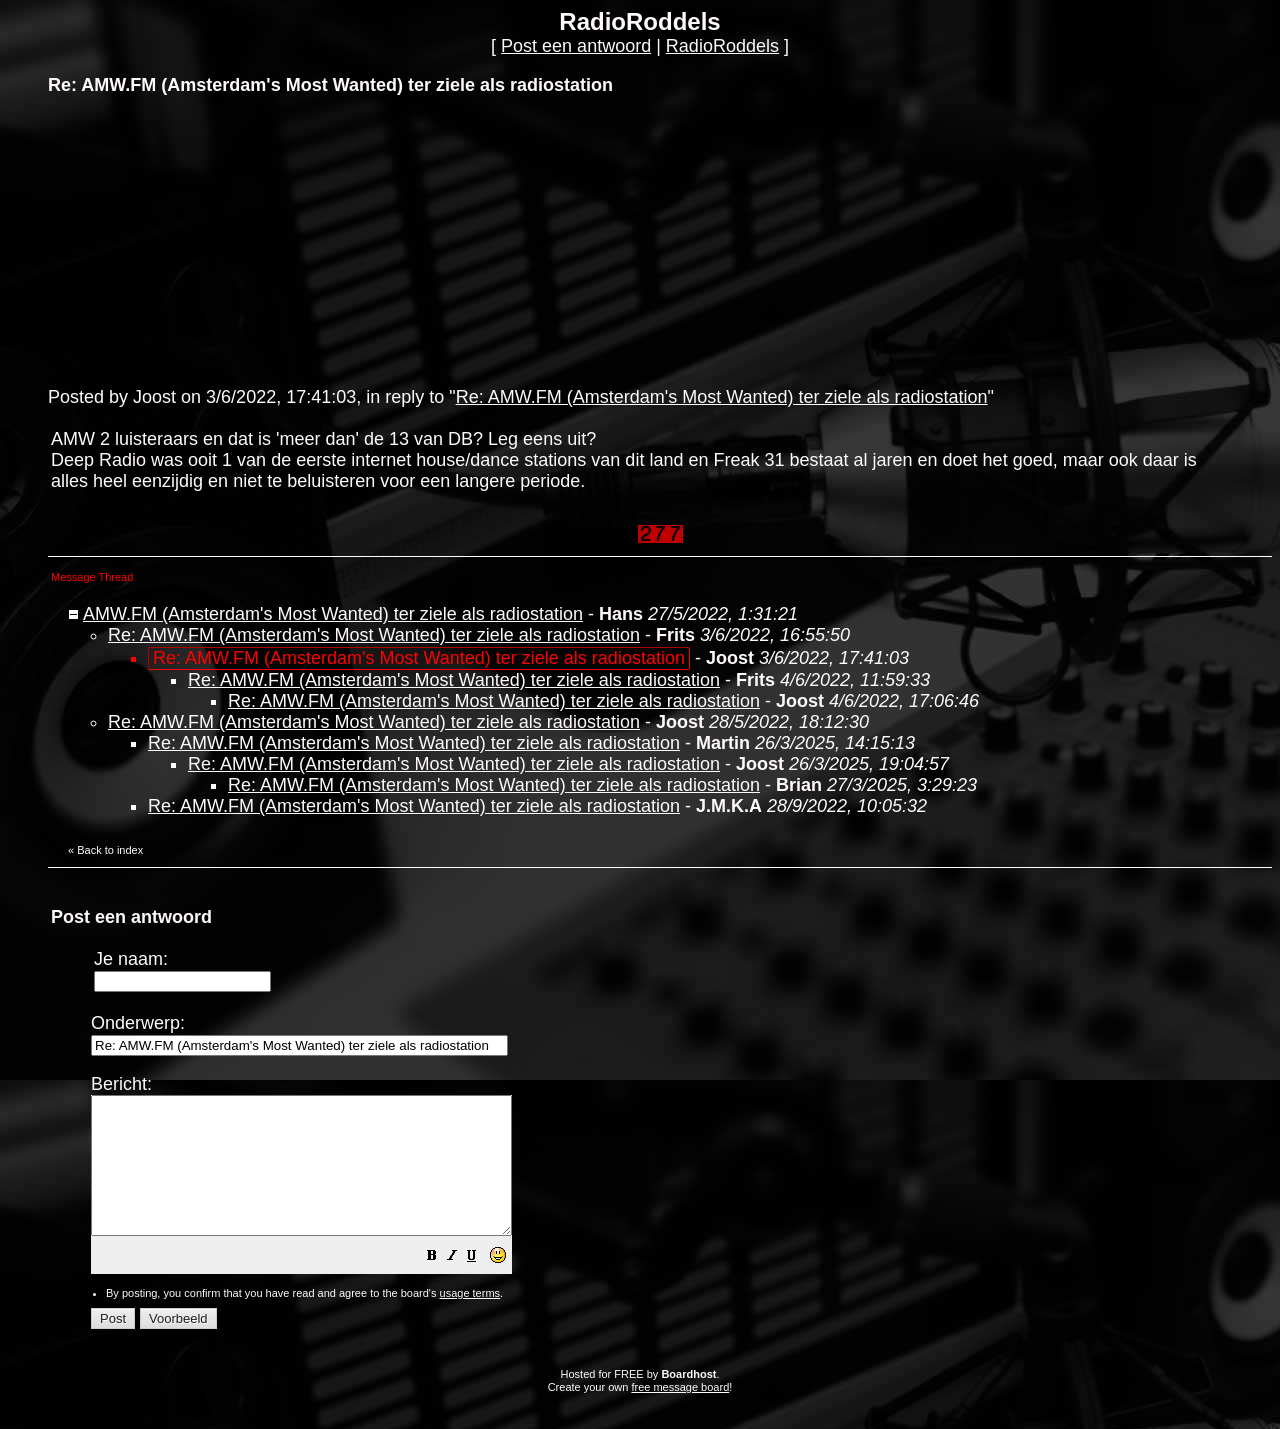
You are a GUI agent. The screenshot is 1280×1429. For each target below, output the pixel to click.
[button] (482, 1284)
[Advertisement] (198, 239)
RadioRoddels (722, 46)
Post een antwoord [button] (576, 46)
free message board (680, 1414)
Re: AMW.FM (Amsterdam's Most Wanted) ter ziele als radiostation (722, 397)
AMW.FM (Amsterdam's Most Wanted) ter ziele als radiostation (333, 614)
